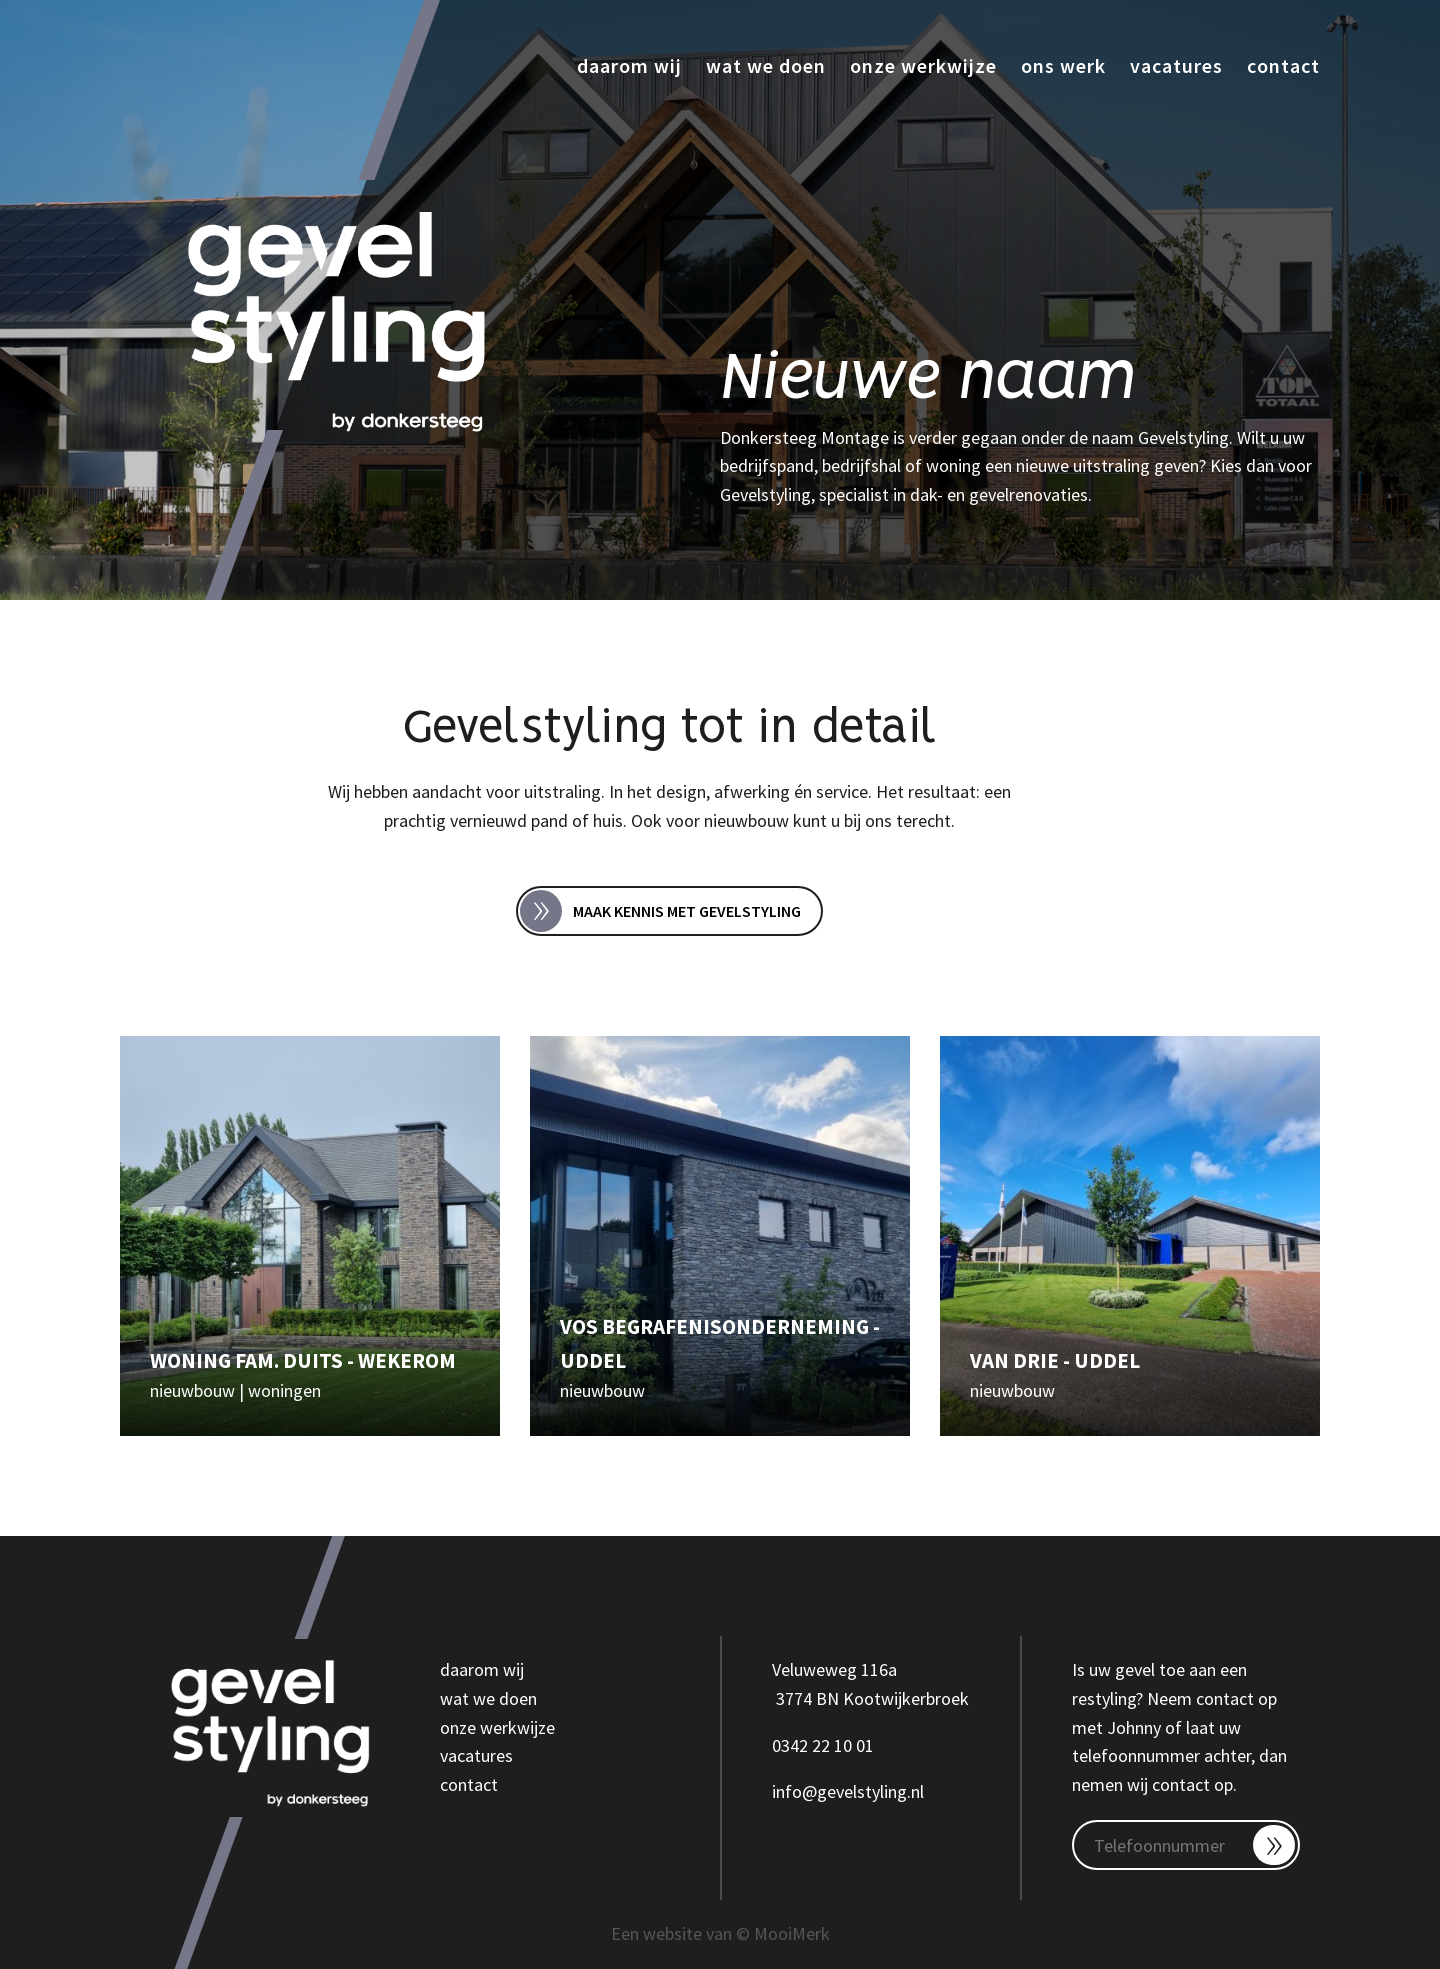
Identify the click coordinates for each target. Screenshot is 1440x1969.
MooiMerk (792, 1933)
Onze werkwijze (923, 65)
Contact (1283, 65)
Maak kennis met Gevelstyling (660, 911)
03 (781, 1745)
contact (469, 1784)
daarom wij (482, 1669)
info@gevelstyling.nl (848, 1791)
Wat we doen (766, 65)
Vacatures (1176, 65)
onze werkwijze (497, 1727)
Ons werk (1063, 65)
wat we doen (488, 1698)
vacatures (476, 1755)
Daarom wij (629, 65)
